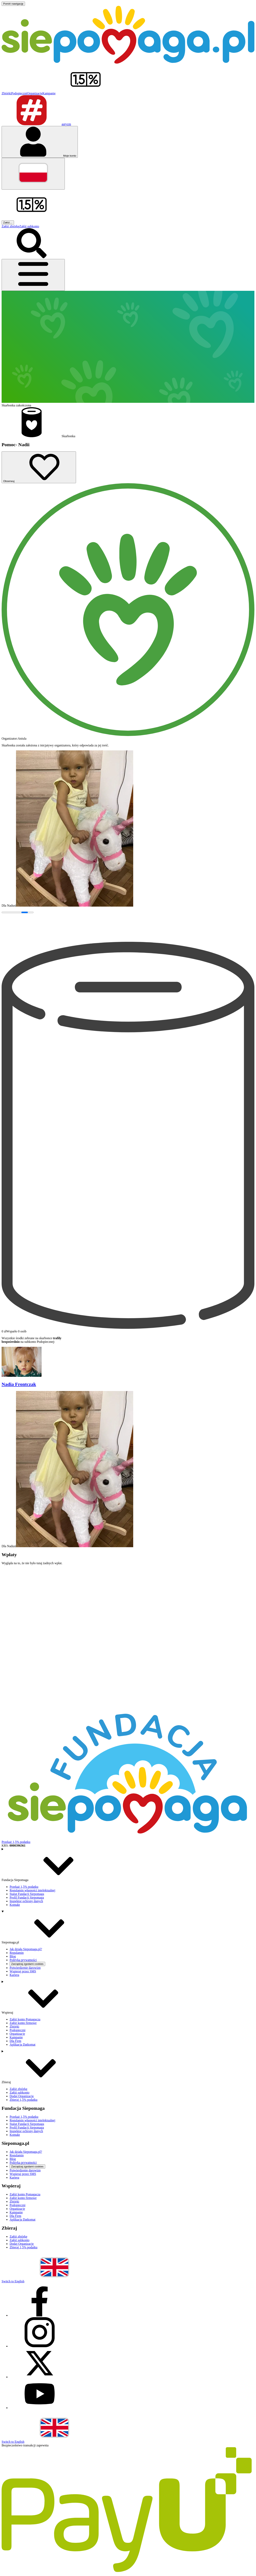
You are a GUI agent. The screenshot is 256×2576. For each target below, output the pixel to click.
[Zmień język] (33, 174)
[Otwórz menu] (33, 275)
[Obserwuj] (39, 467)
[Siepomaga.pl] (128, 62)
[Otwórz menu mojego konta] (40, 142)
